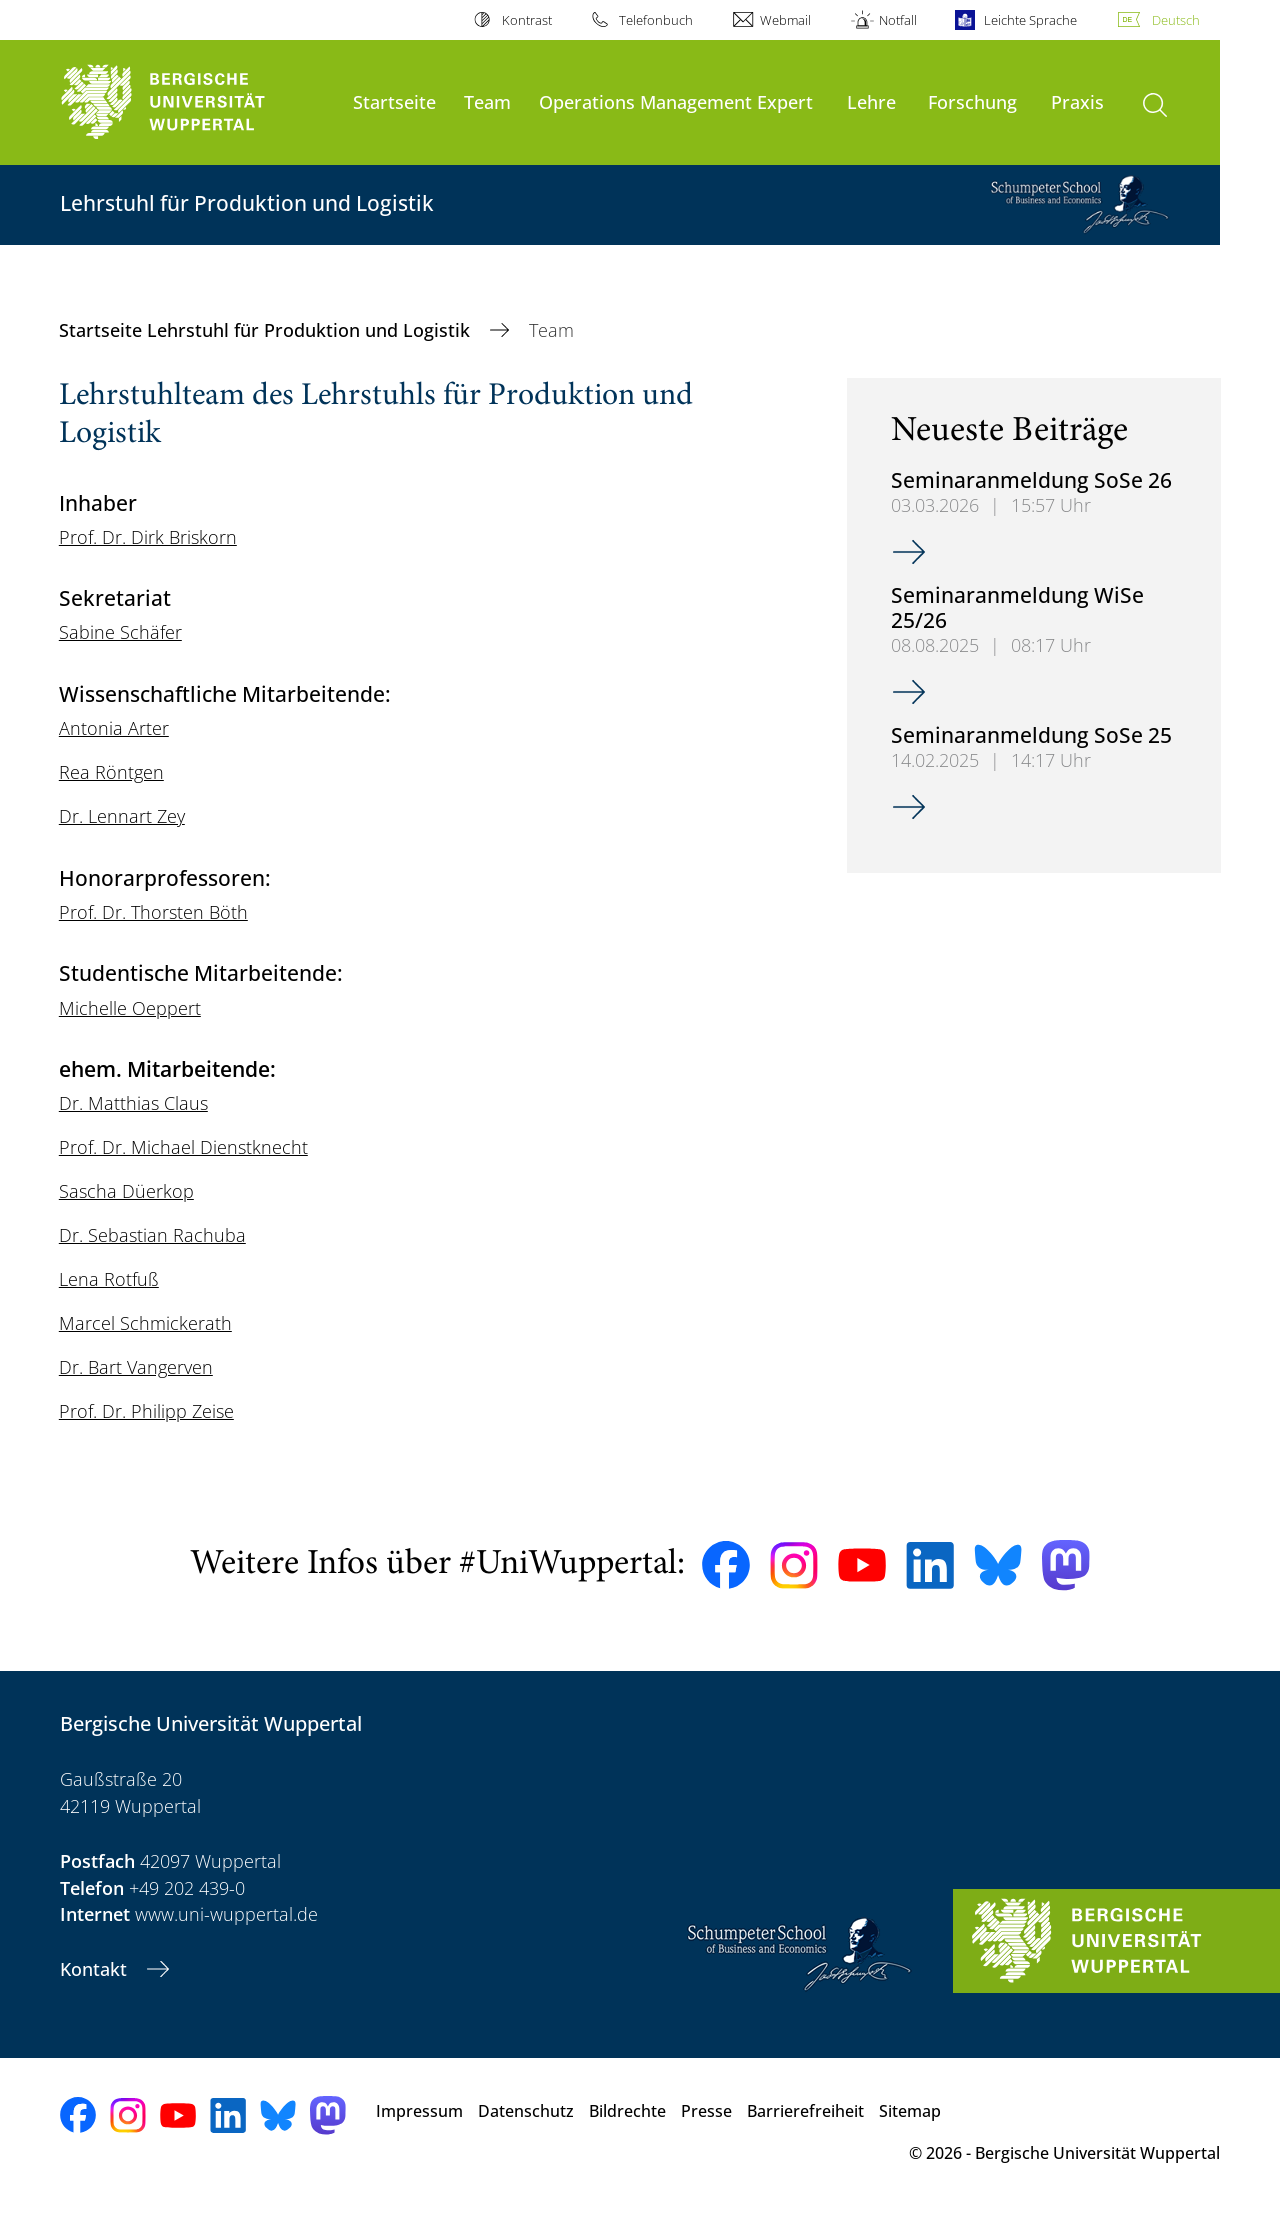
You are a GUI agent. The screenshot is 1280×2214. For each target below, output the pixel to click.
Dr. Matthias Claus (133, 1103)
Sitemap (910, 2111)
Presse (706, 2111)
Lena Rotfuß (109, 1279)
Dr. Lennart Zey (122, 816)
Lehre (871, 101)
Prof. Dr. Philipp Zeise (146, 1411)
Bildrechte (627, 2111)
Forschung (972, 101)
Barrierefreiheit (805, 2111)
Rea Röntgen (111, 772)
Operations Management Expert (676, 101)
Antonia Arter (114, 728)
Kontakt (96, 1969)
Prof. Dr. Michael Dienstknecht (183, 1147)
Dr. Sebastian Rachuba (152, 1235)
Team (487, 101)
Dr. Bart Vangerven (136, 1367)
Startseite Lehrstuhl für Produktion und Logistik (267, 330)
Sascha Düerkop (126, 1191)
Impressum (419, 2111)
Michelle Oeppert (130, 1008)
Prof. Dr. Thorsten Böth (153, 912)
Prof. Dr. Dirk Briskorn (148, 537)
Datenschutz (526, 2111)
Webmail (785, 20)
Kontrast (527, 20)
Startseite (394, 101)
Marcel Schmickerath (145, 1323)
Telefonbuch (656, 20)
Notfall (898, 20)
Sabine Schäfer (120, 632)
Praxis (1077, 101)
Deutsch (1176, 20)
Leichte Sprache (1030, 20)
